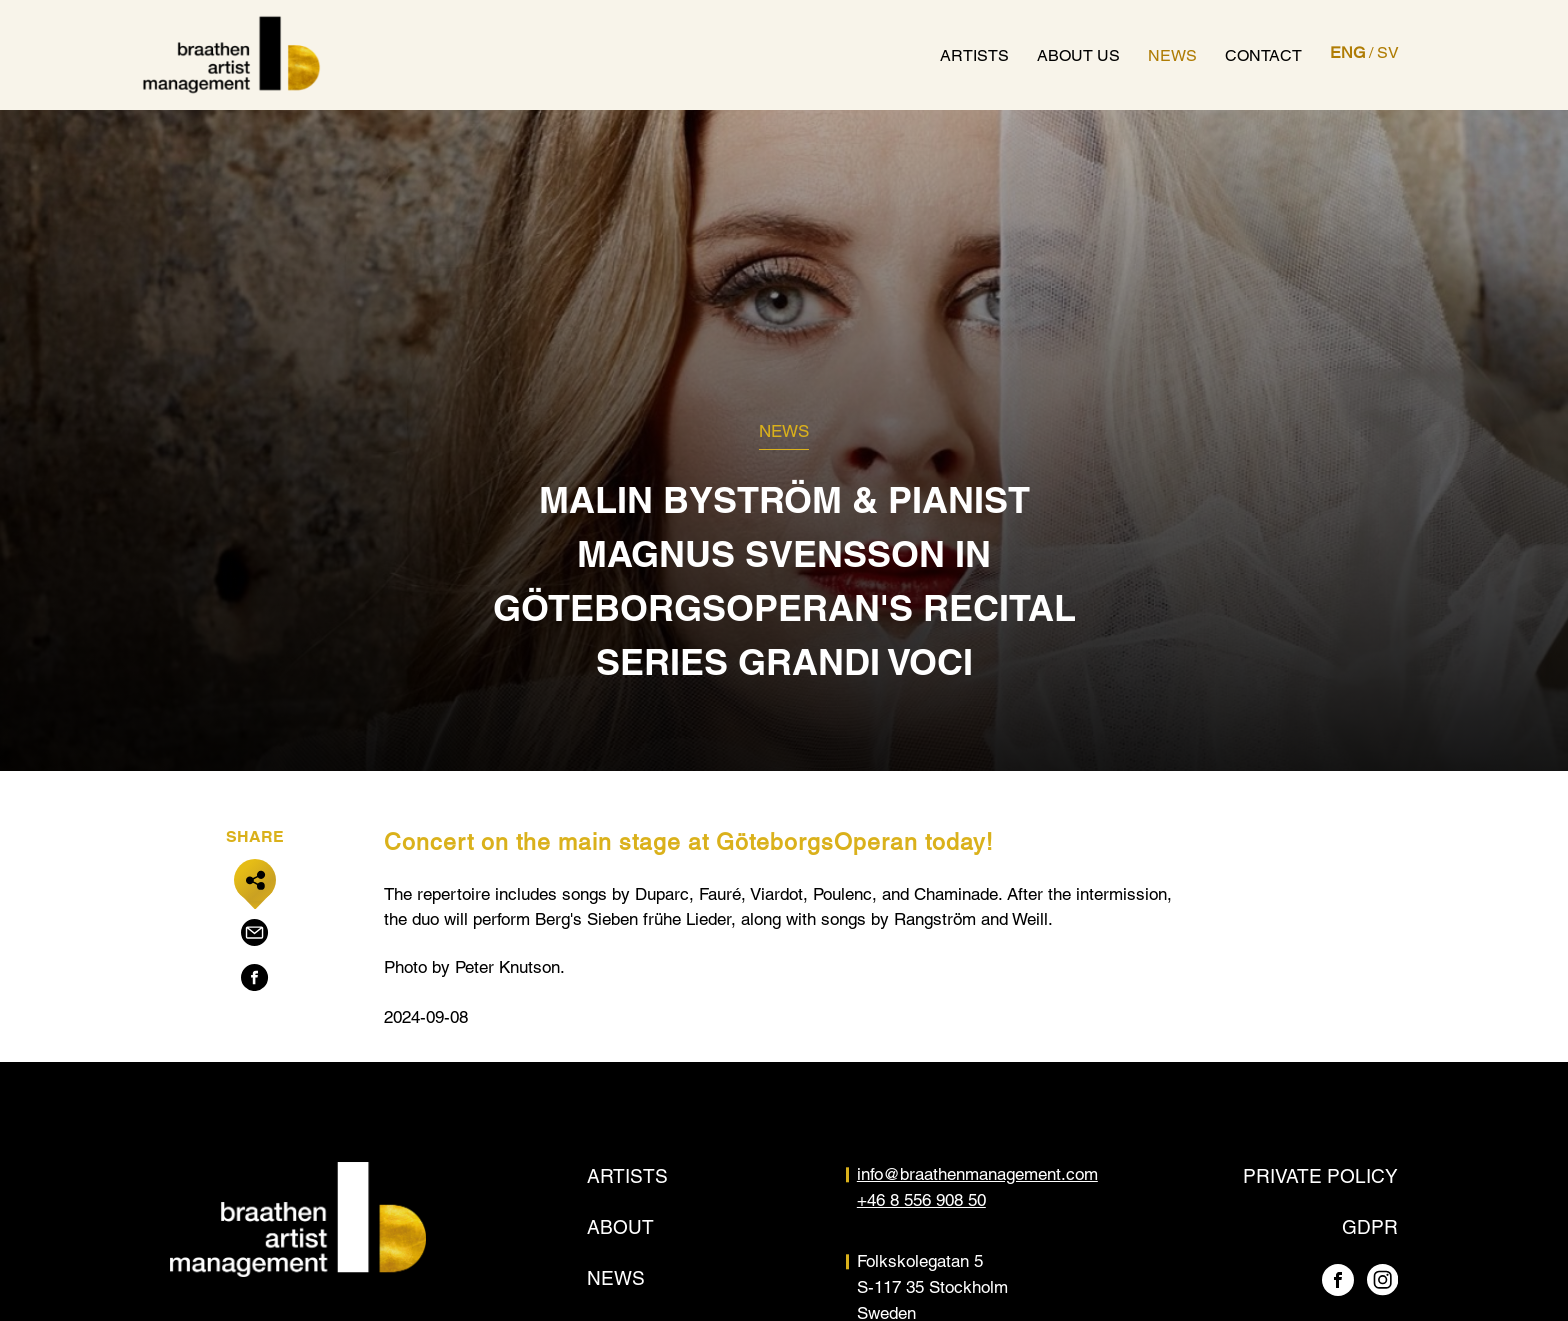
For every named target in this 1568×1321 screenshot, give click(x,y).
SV (1388, 52)
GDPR (1370, 1227)
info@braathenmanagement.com (977, 1174)
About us (1078, 55)
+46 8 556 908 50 (921, 1200)
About (620, 1227)
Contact (1263, 55)
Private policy (1320, 1176)
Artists (974, 55)
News (1172, 55)
